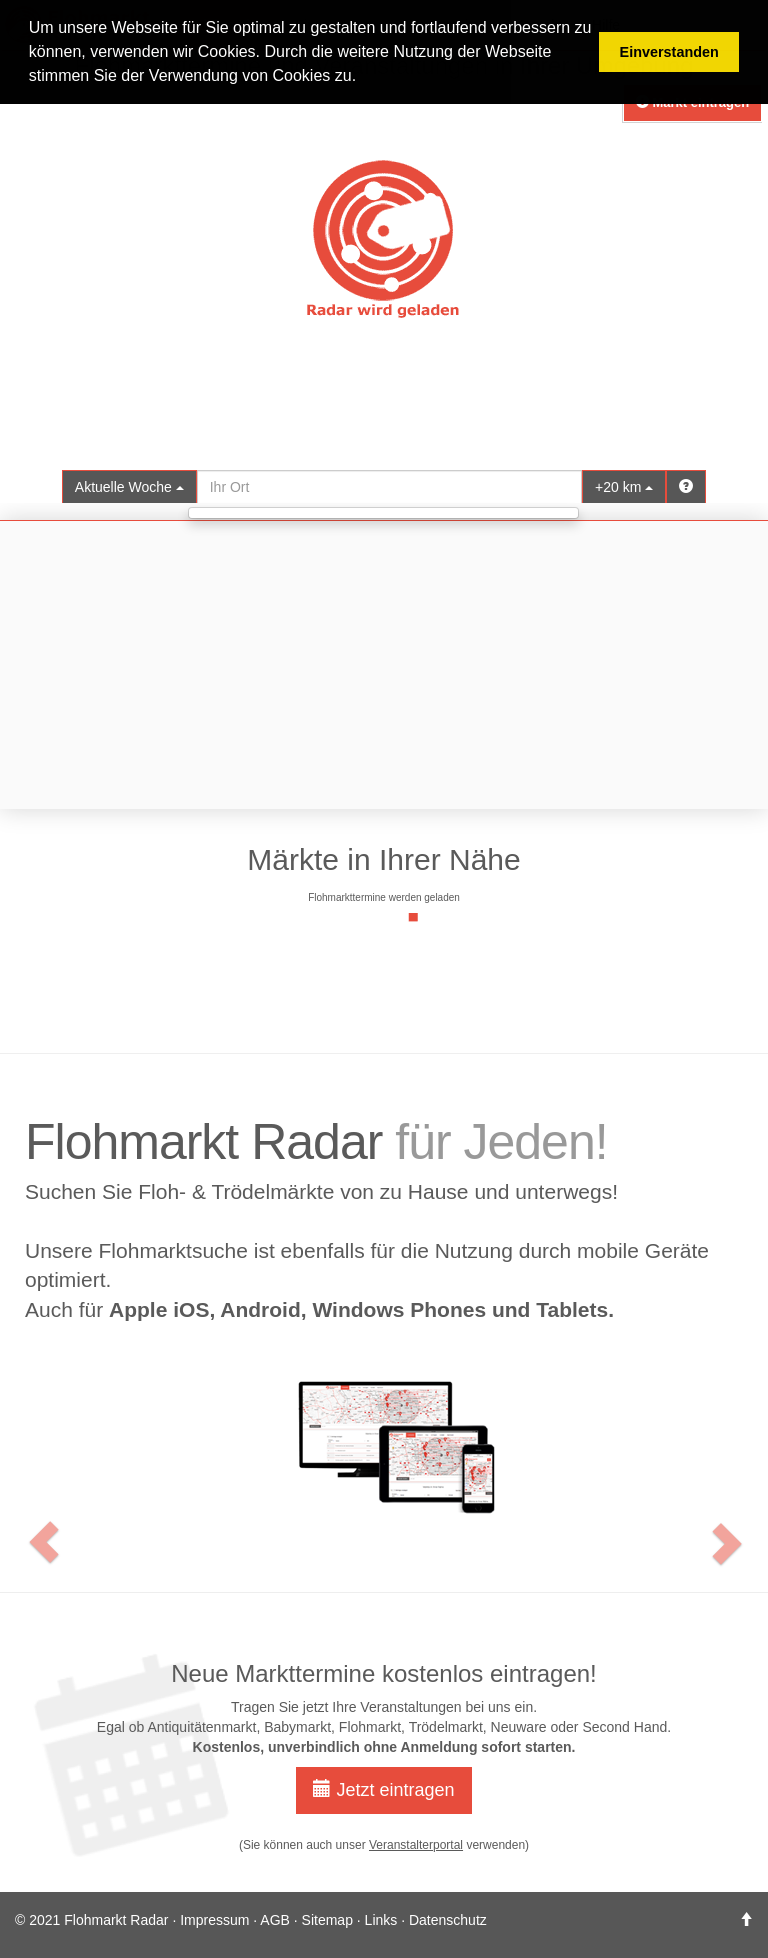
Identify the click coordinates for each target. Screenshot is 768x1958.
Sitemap (327, 1920)
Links (381, 1920)
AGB (275, 1920)
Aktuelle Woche (129, 487)
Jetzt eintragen (383, 1789)
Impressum (214, 1920)
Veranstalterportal (416, 1845)
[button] (23, 1313)
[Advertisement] (384, 665)
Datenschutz (448, 1920)
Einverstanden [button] (669, 52)
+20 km (624, 487)
